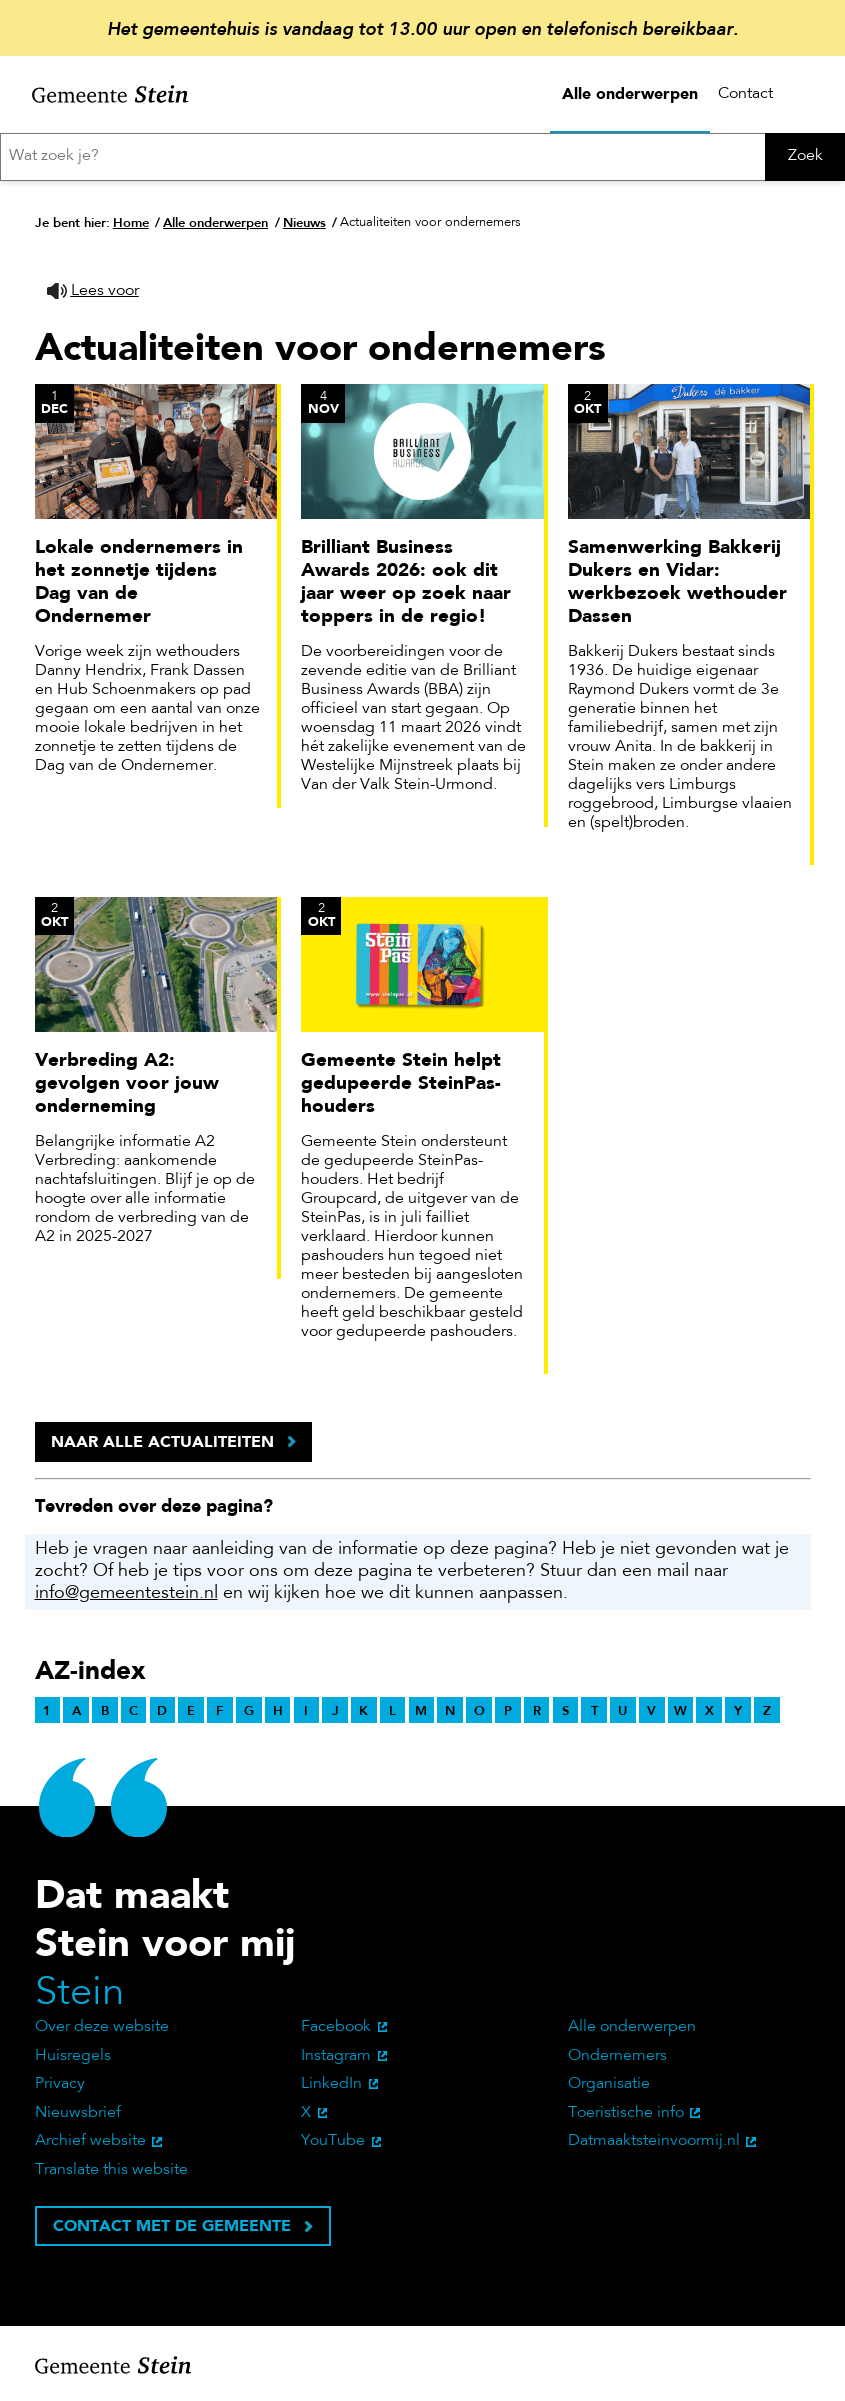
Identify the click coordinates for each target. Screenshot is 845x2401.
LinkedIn (331, 2084)
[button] (93, 291)
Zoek (805, 156)
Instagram (336, 2056)
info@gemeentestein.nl (126, 1594)
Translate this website (111, 2170)
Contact (745, 94)
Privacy (60, 2084)
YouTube (333, 2141)
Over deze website (102, 2027)
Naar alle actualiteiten (162, 1441)
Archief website (90, 2141)
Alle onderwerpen (630, 93)
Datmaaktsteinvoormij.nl (654, 2141)
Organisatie (609, 2084)
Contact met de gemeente (172, 2225)
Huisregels (73, 2056)
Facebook (336, 2027)
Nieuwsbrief (78, 2113)
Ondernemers (617, 2056)
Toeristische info (626, 2113)
